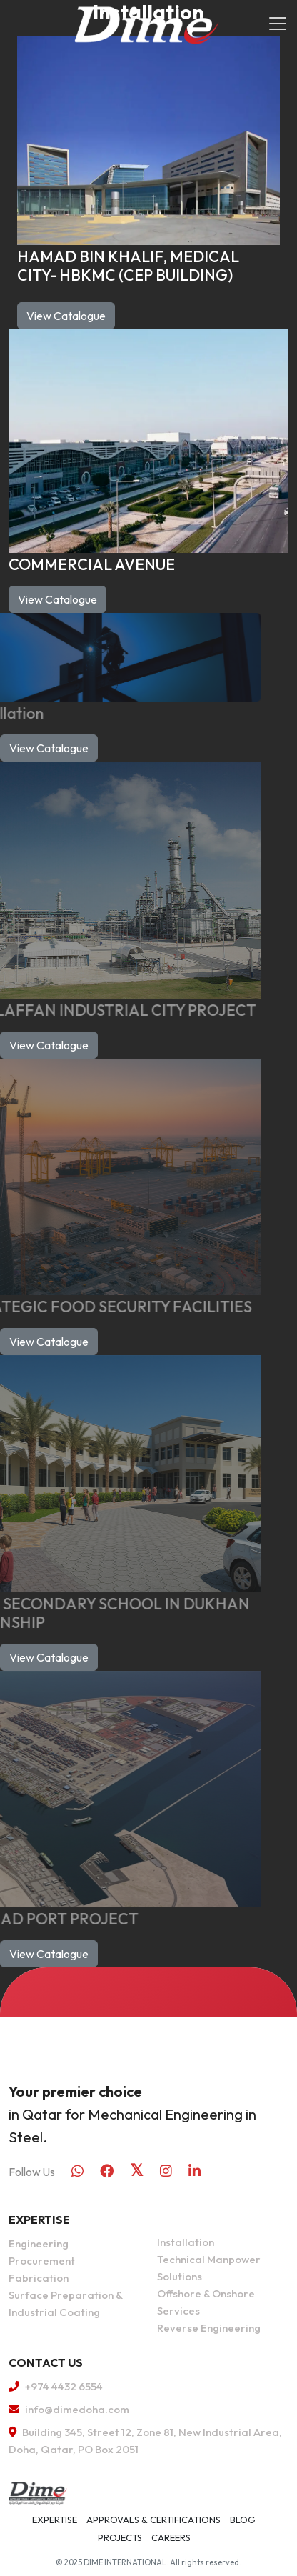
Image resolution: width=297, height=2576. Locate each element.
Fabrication (39, 2278)
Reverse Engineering (209, 2328)
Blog (243, 2519)
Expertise (54, 2519)
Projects (120, 2537)
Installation (185, 2242)
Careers (171, 2537)
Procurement (42, 2260)
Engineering (39, 2243)
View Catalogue (66, 316)
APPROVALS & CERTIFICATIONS (153, 2519)
